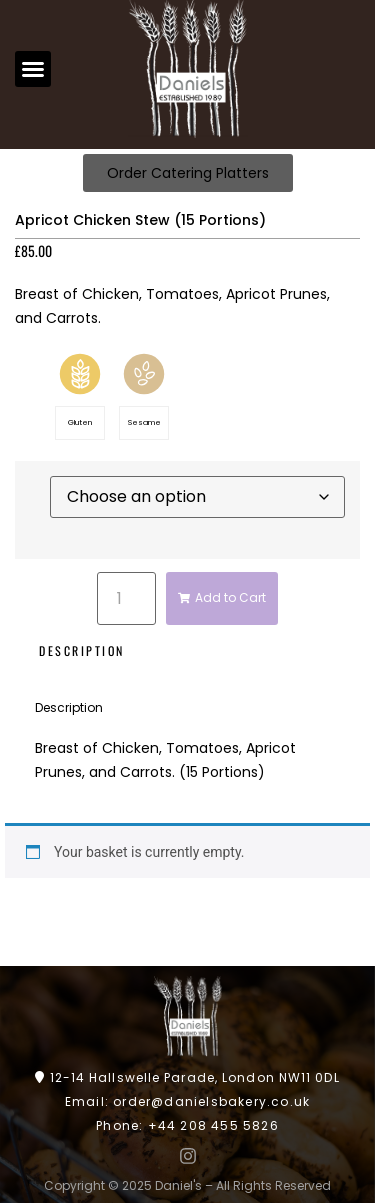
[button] (33, 69)
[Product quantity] (126, 598)
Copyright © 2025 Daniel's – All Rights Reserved (187, 1185)
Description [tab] (82, 650)
